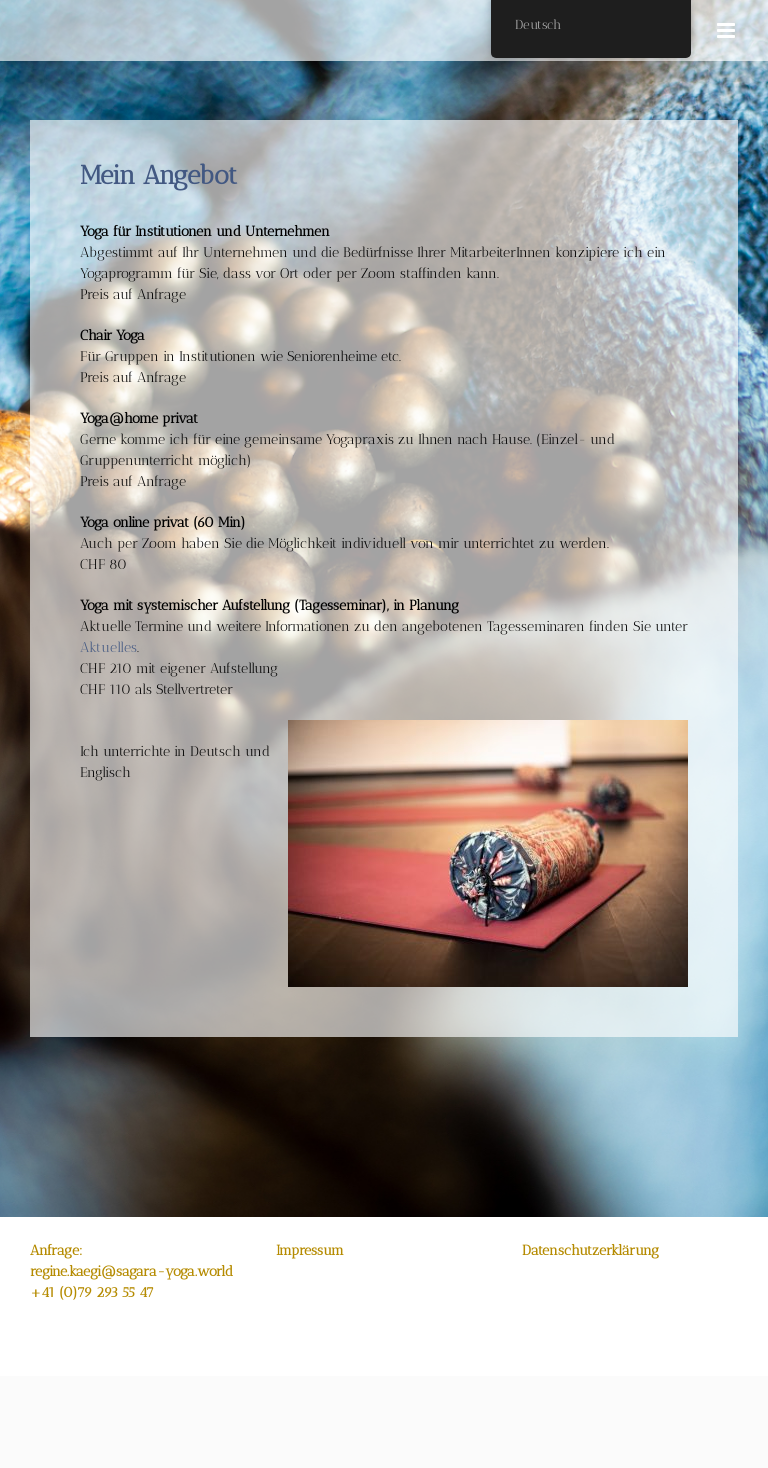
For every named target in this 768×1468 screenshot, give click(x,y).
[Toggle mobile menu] (727, 30)
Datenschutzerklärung (590, 1250)
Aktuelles (108, 647)
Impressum (310, 1250)
